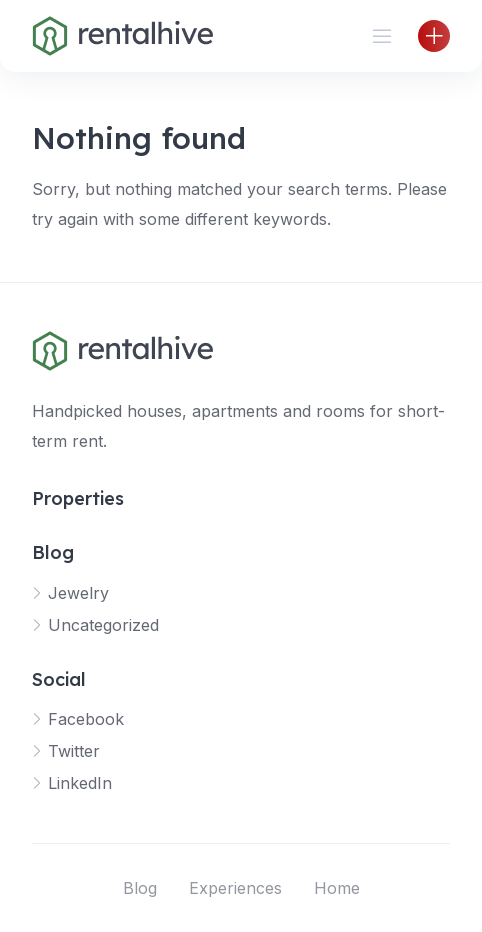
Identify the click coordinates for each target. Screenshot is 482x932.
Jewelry (78, 593)
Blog (140, 888)
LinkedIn (80, 783)
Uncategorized (103, 625)
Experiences (235, 888)
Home (337, 888)
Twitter (74, 751)
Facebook (86, 719)
